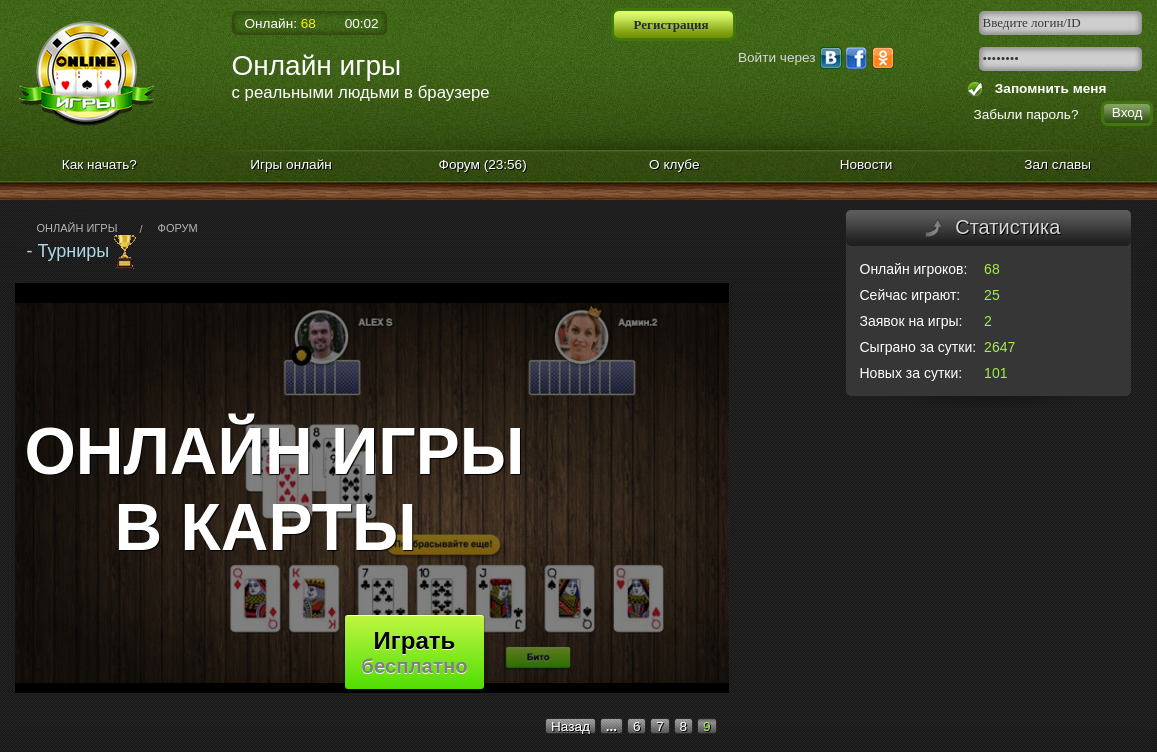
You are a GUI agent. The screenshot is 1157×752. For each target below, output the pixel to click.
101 (995, 373)
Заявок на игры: (911, 321)
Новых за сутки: (911, 373)
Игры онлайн (291, 164)
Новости (866, 164)
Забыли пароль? (1026, 114)
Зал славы (1057, 164)
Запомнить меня (1046, 88)
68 (992, 269)
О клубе (674, 164)
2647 (999, 347)
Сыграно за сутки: (918, 347)
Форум (483, 164)
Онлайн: (280, 23)
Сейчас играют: (910, 295)
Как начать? (99, 164)
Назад (570, 726)
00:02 (362, 23)
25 (992, 295)
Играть (414, 652)
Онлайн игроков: (914, 269)
